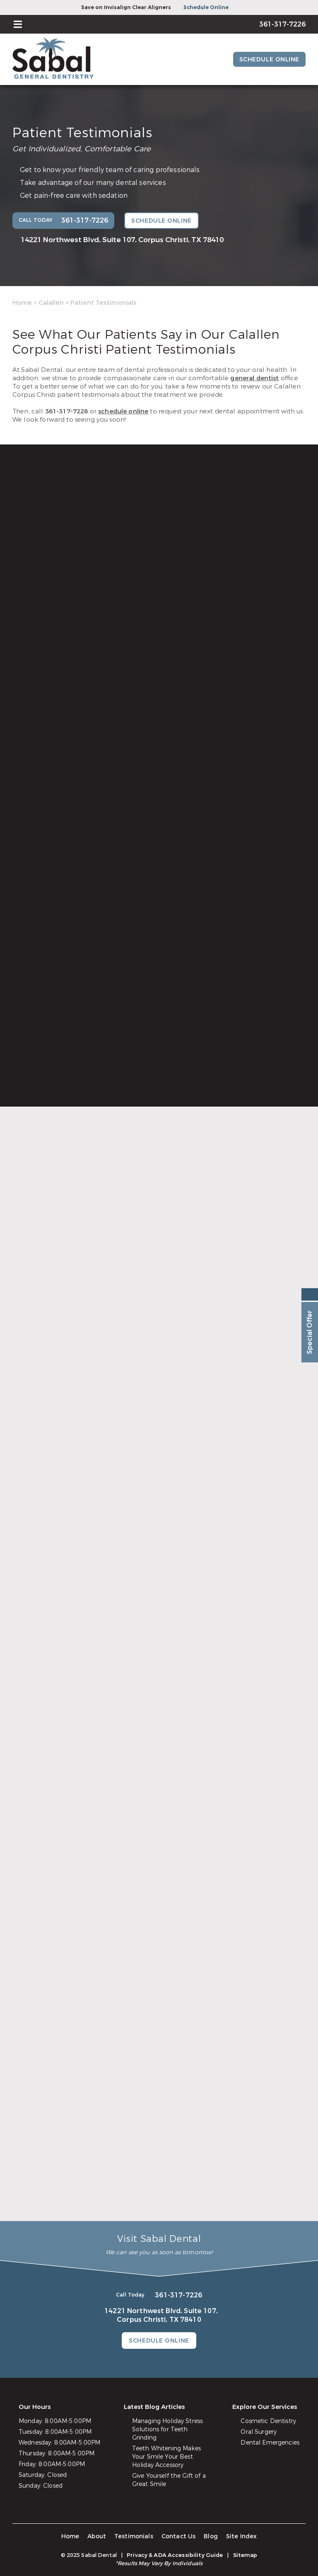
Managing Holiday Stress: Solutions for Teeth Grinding (168, 2429)
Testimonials (133, 2536)
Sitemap (245, 2555)
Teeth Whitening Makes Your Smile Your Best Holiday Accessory (166, 2457)
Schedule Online (206, 7)
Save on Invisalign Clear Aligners (126, 7)
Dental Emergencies (270, 2443)
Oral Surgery (259, 2432)
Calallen (51, 303)
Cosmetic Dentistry (268, 2421)
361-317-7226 (66, 411)
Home (22, 303)
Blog (211, 2536)
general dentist (254, 378)
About (96, 2536)
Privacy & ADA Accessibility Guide (175, 2555)
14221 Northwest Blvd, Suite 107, (122, 240)
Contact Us (178, 2536)
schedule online (123, 411)
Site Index (241, 2536)
